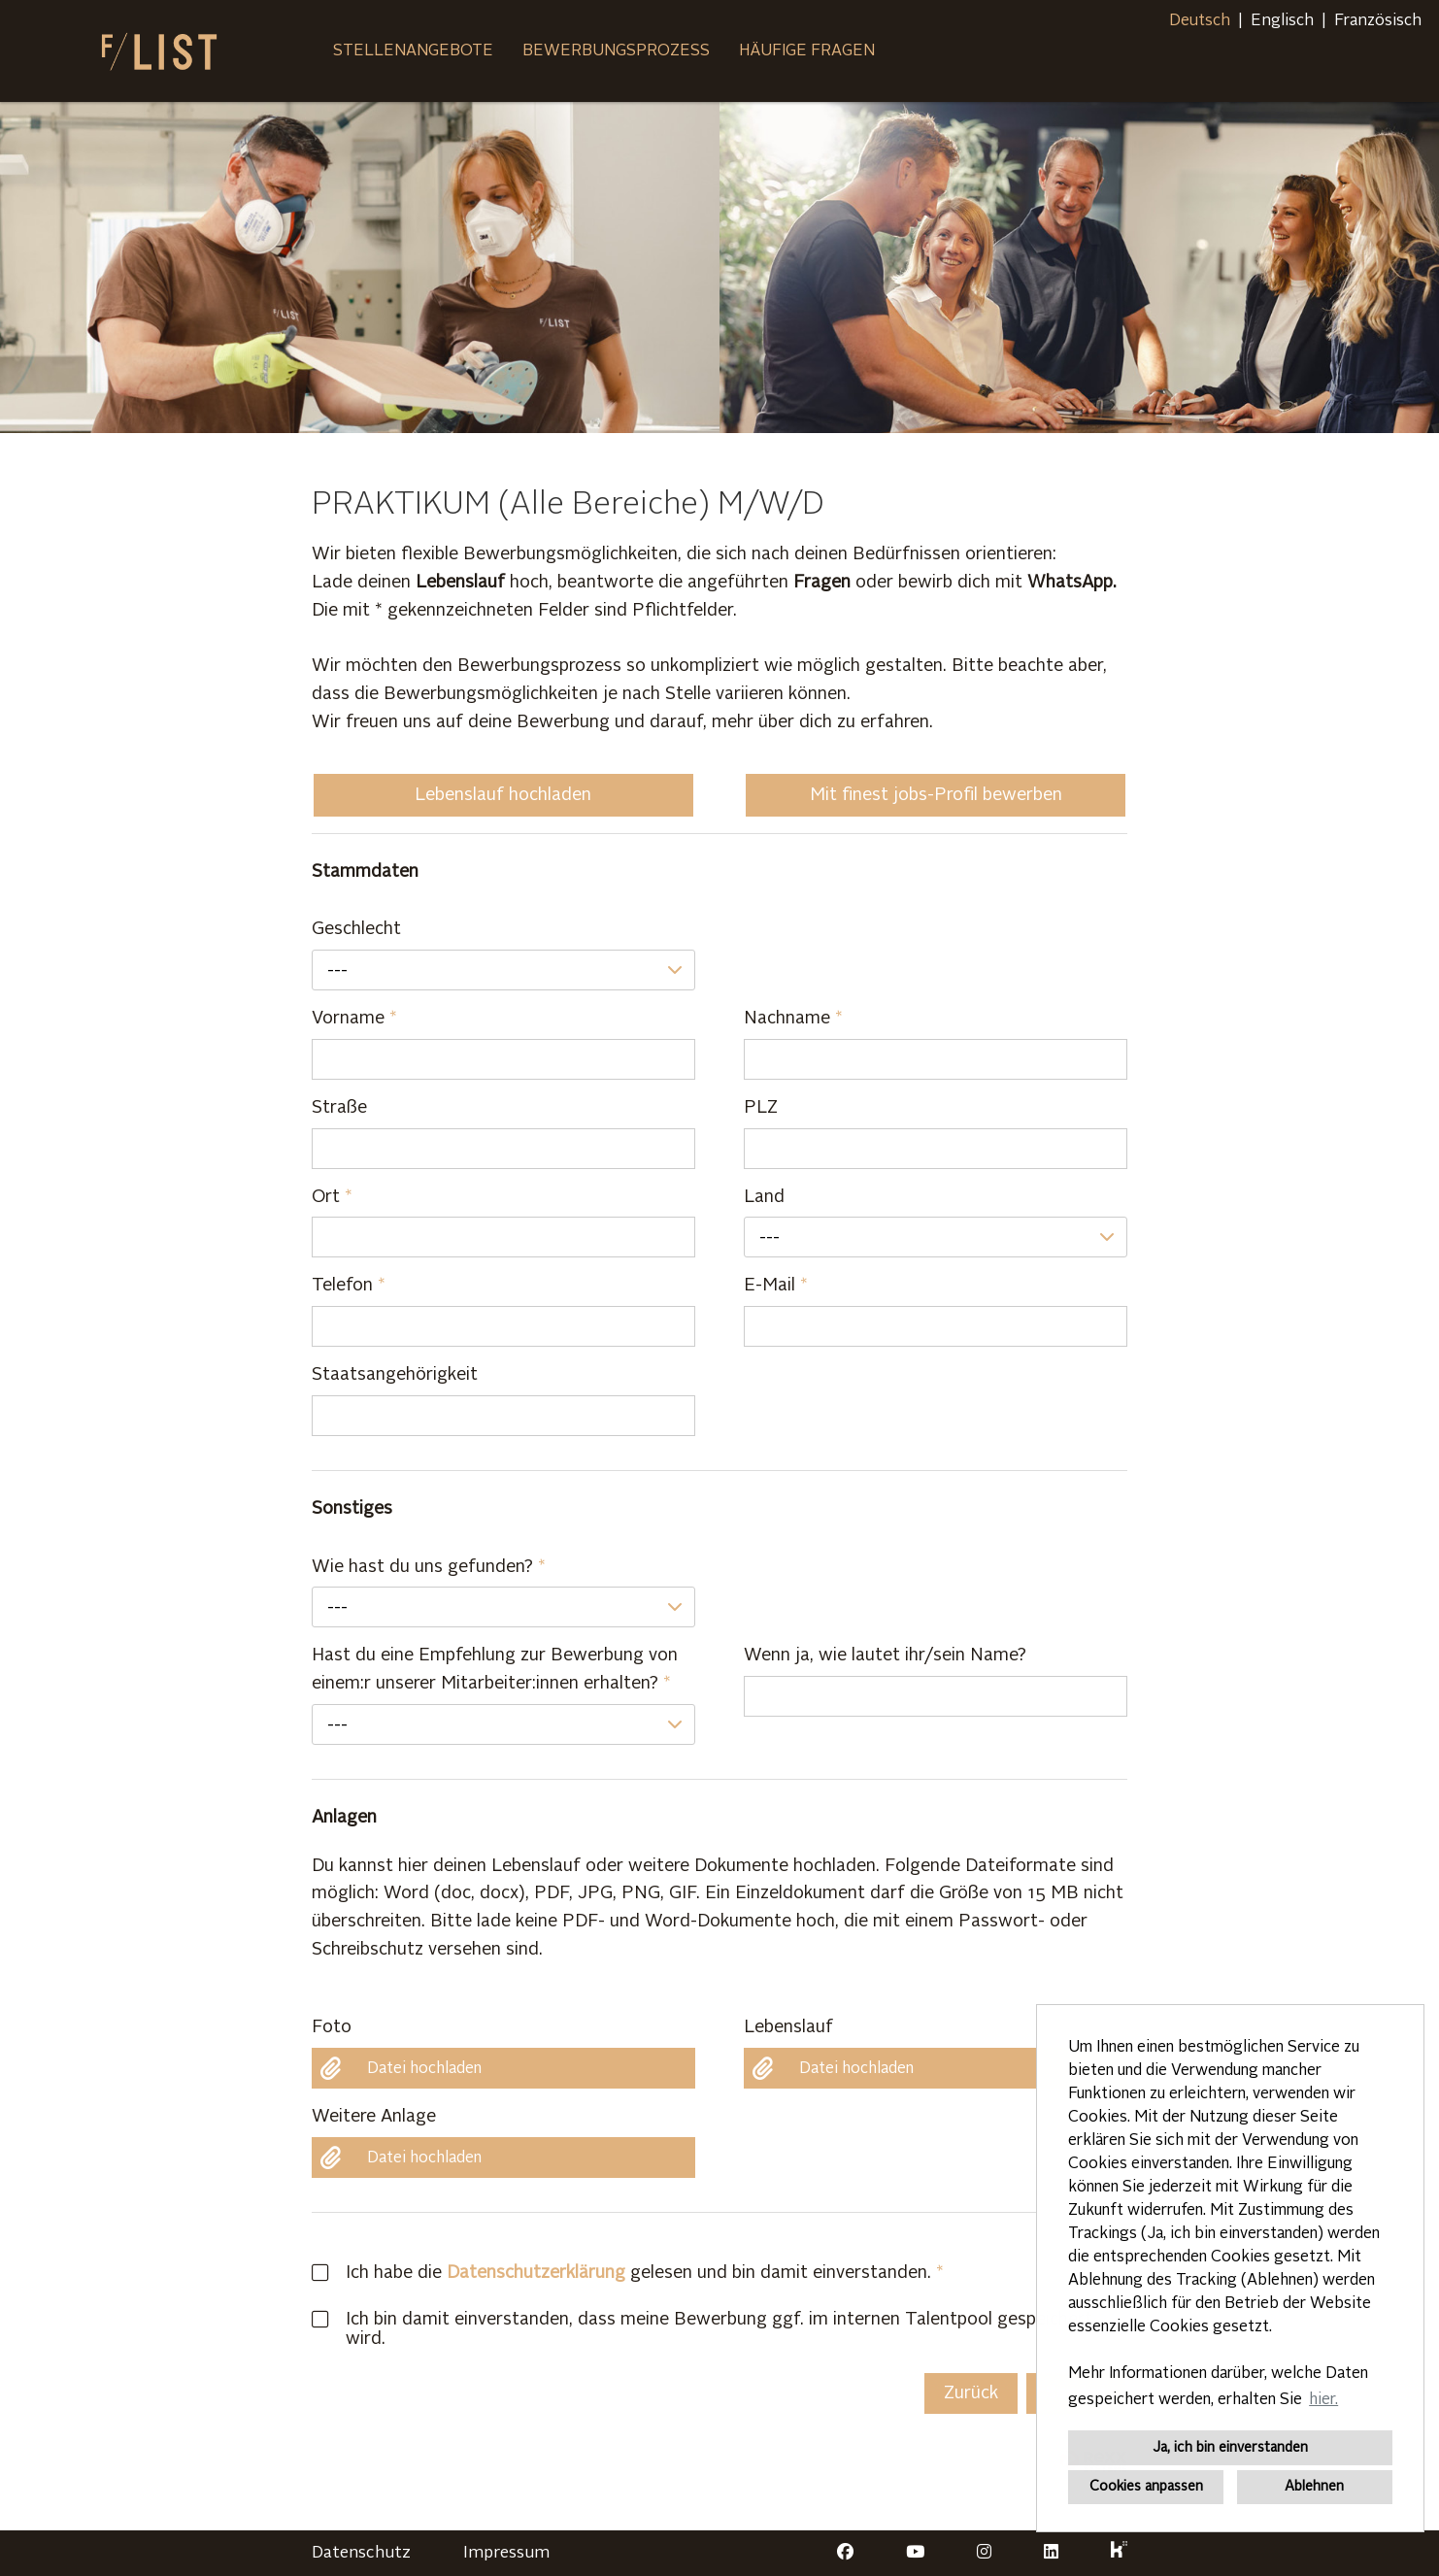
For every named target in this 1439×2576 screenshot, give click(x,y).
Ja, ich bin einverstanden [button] (1230, 2448)
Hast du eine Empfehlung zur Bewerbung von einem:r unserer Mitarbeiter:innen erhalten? (495, 1669)
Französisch (1378, 21)
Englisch (1282, 21)
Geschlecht (356, 929)
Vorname (354, 1018)
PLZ (761, 1108)
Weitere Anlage (374, 2116)
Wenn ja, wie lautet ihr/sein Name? (885, 1655)
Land (764, 1197)
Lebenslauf (788, 2027)
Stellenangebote (413, 51)
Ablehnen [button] (1314, 2486)
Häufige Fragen (807, 51)
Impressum (506, 2553)
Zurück (971, 2393)
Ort (332, 1197)
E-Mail (776, 1285)
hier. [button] (1323, 2400)
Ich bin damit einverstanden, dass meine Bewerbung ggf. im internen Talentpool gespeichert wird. (702, 2329)
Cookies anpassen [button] (1146, 2486)
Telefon (348, 1285)
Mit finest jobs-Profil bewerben (936, 795)
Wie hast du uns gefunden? (429, 1567)
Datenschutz (361, 2553)
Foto (331, 2027)
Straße (339, 1108)
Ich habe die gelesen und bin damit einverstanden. (621, 2273)
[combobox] (503, 970)
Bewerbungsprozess (616, 51)
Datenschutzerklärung (536, 2273)
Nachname (793, 1018)
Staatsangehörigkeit (395, 1375)
